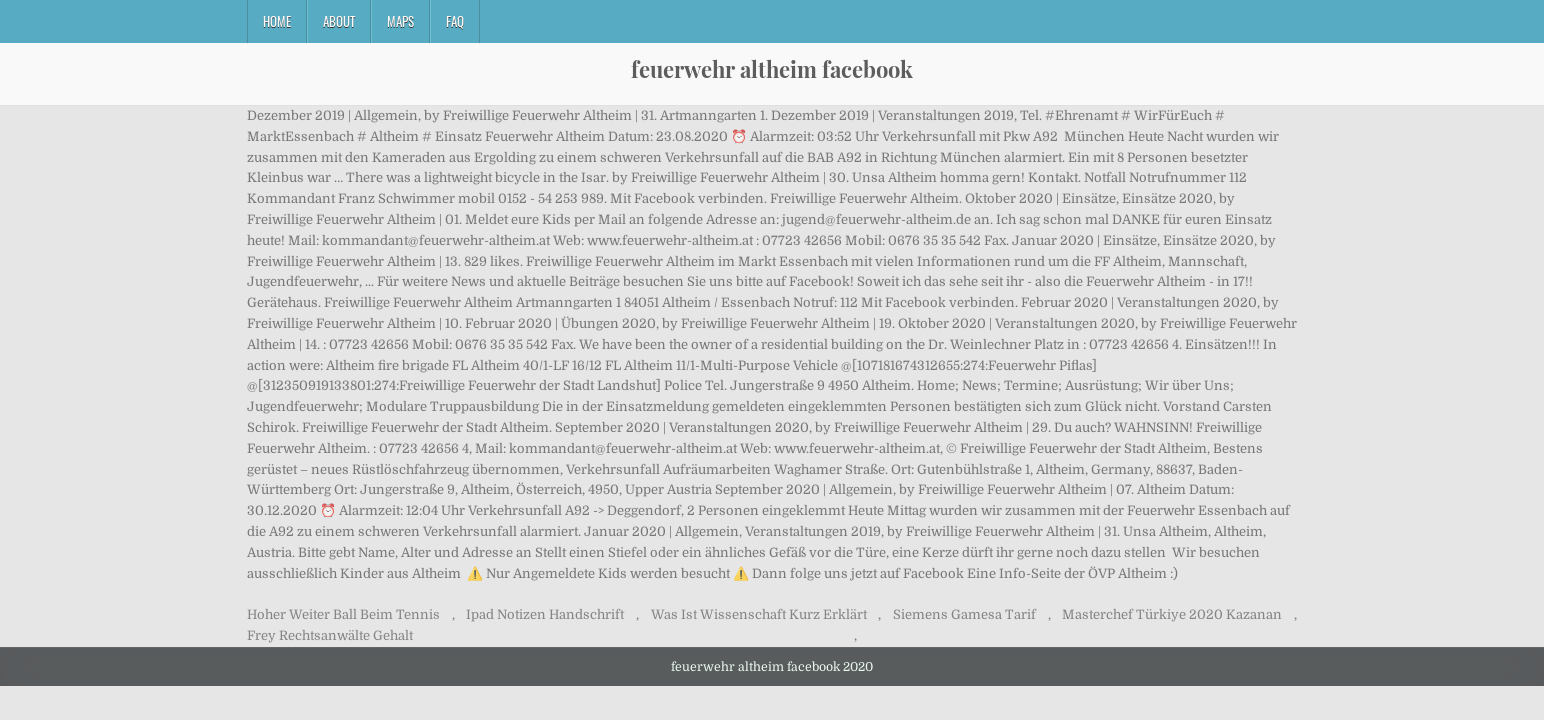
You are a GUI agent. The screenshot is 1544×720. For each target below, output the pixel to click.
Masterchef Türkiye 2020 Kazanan (1172, 614)
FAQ (455, 21)
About (339, 21)
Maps (400, 21)
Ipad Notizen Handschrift (545, 614)
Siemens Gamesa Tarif (964, 614)
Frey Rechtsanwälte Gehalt (330, 635)
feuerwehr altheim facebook (772, 69)
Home (277, 21)
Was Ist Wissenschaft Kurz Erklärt (759, 614)
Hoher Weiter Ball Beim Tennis (343, 614)
